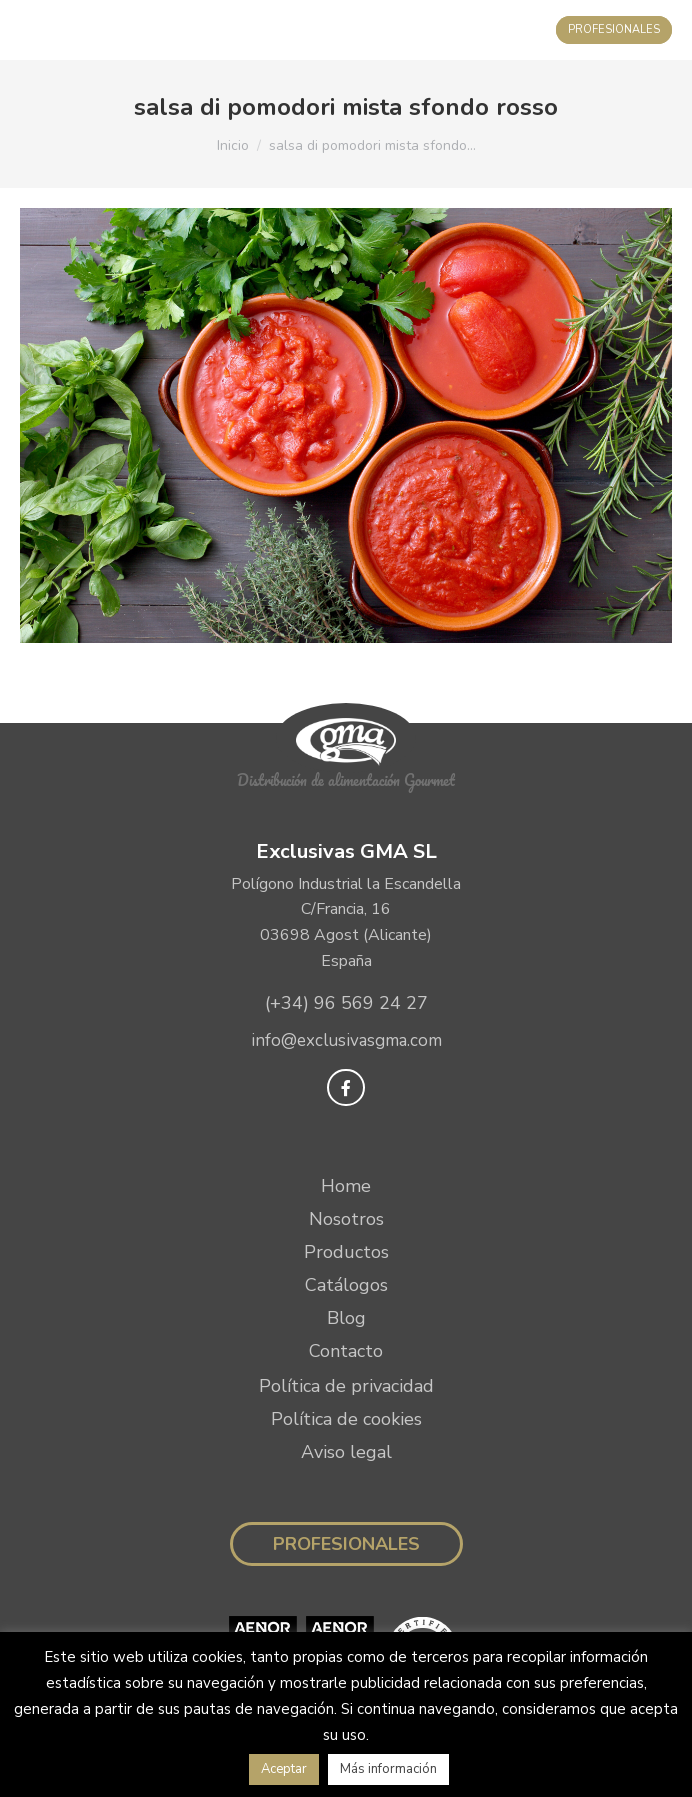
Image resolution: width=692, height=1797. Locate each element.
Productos (346, 1252)
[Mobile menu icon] (35, 30)
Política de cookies (346, 1419)
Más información (388, 1769)
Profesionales (346, 1544)
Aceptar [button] (284, 1769)
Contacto (346, 1351)
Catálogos (346, 1285)
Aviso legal (346, 1452)
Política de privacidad (346, 1386)
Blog (346, 1318)
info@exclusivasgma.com (346, 1040)
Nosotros (346, 1219)
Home (346, 1186)
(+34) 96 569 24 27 (346, 1003)
